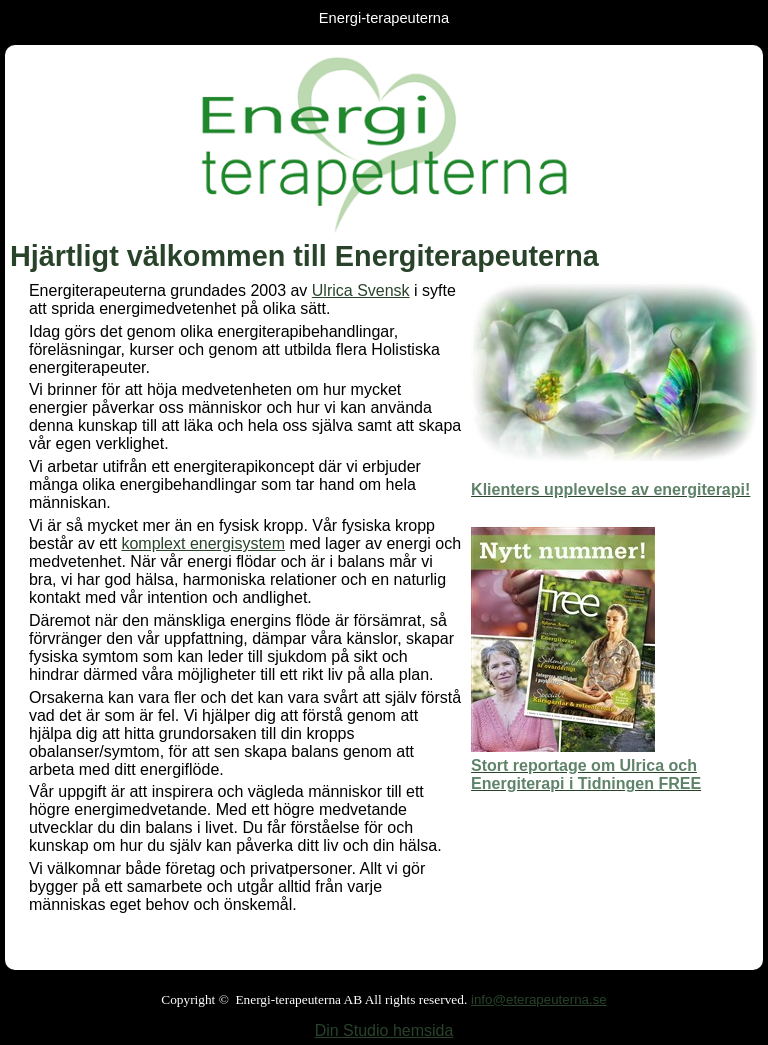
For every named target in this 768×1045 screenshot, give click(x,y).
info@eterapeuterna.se (539, 999)
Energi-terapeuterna (384, 18)
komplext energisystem (203, 543)
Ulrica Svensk (361, 290)
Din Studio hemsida (384, 1030)
